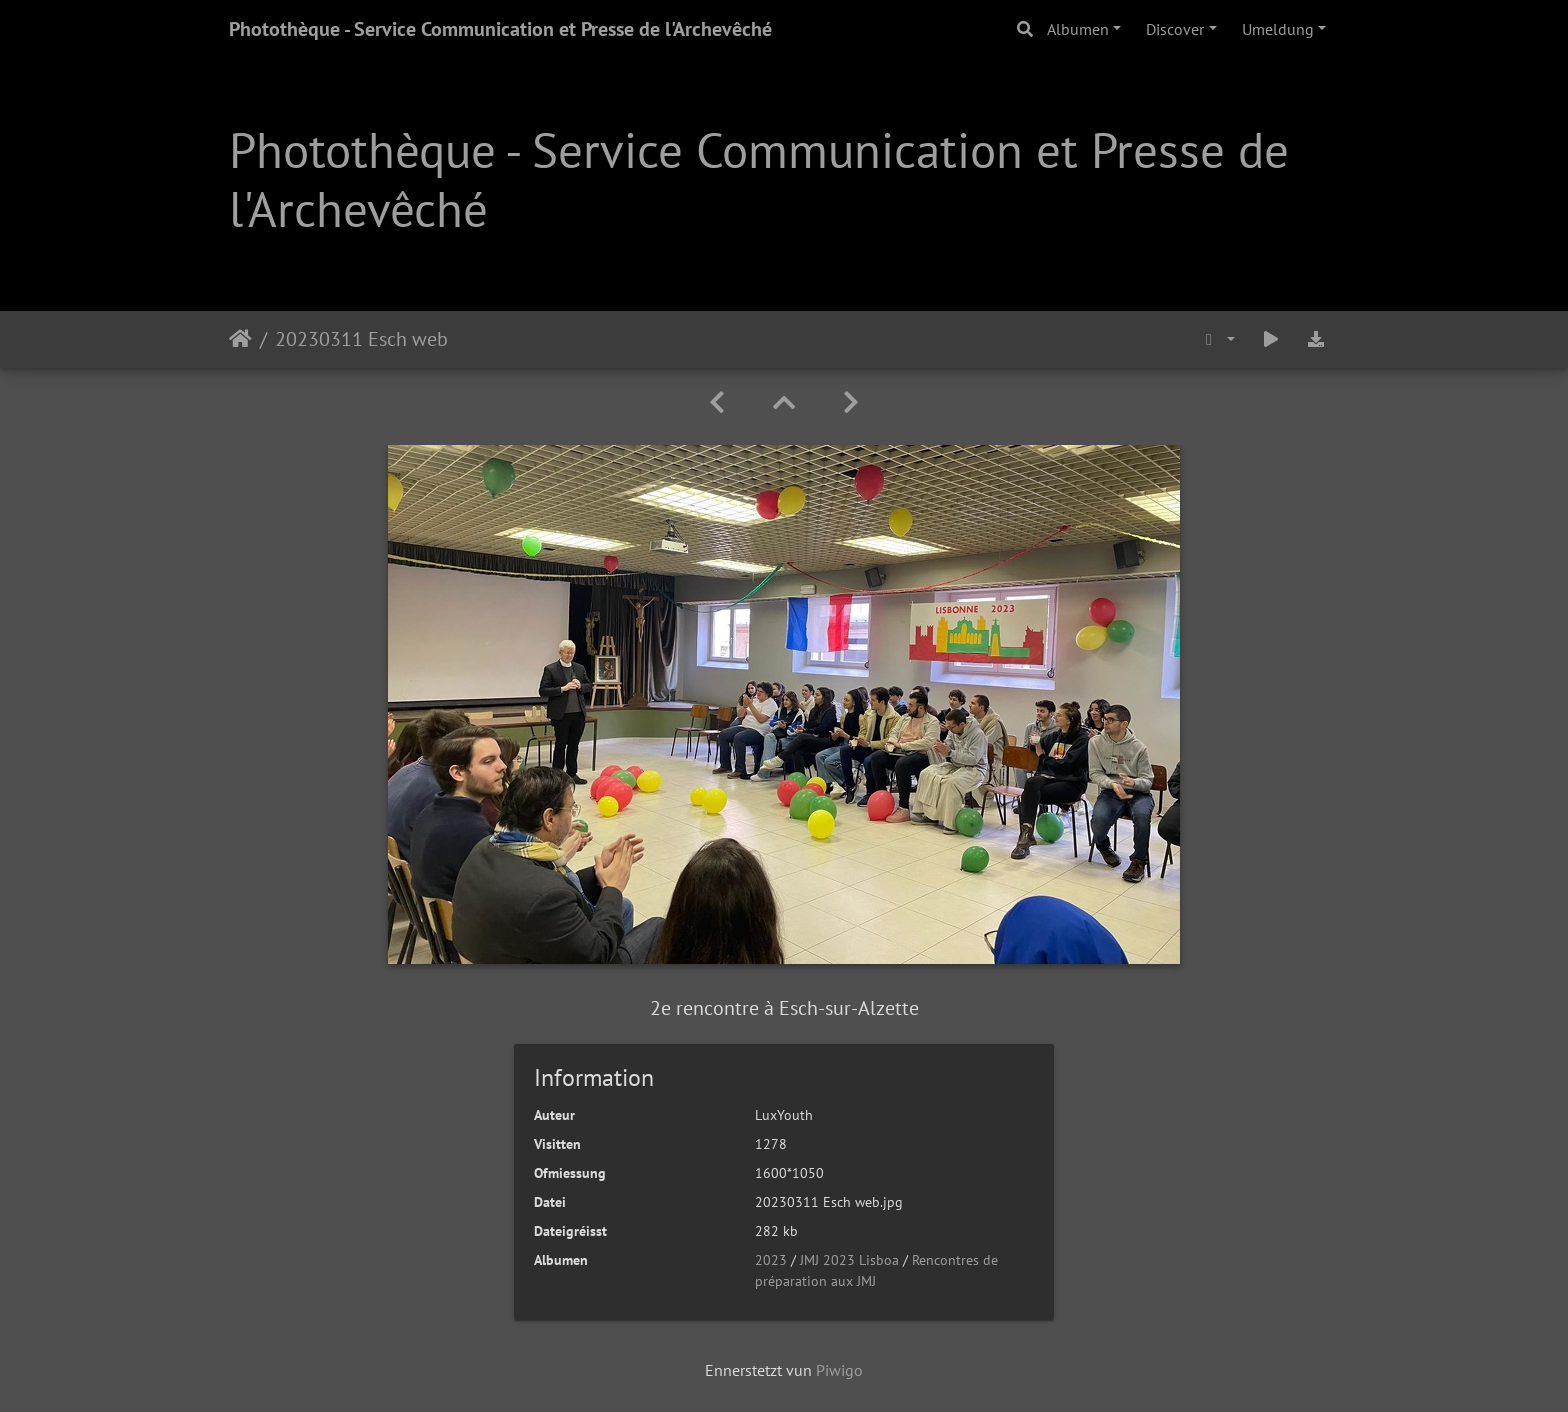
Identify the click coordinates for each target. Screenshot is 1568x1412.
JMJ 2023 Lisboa (849, 1260)
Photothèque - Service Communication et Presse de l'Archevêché (500, 29)
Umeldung (1278, 29)
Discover (1175, 29)
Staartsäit (240, 339)
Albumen (1078, 29)
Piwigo (839, 1370)
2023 (771, 1260)
